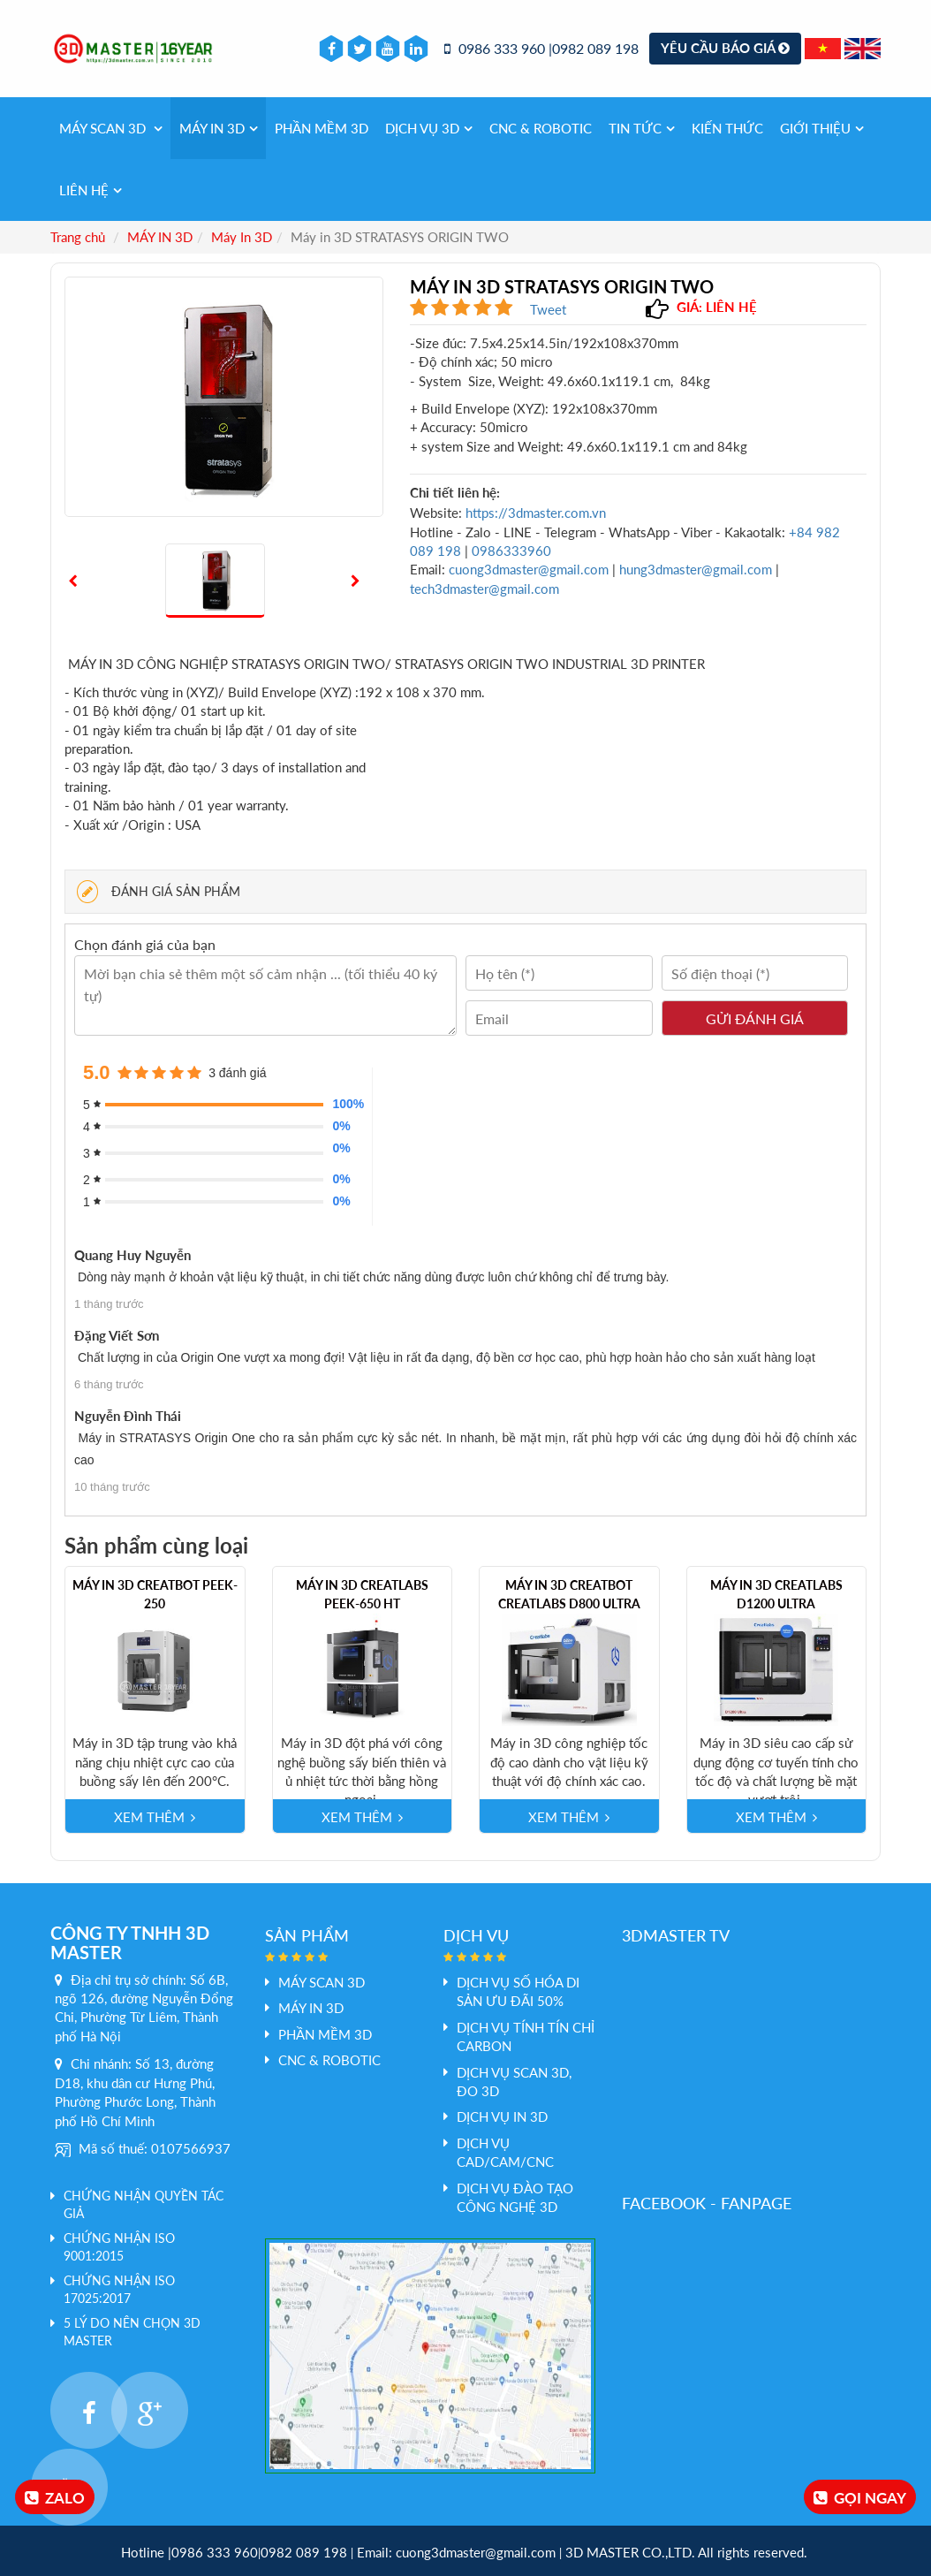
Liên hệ (90, 190)
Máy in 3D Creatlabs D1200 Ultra (776, 1594)
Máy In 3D (241, 237)
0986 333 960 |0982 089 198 (541, 48)
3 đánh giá (237, 1073)
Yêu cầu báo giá (725, 48)
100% (343, 1104)
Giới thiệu (822, 128)
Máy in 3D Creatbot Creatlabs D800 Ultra (569, 1594)
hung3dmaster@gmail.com (695, 569)
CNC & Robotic (540, 128)
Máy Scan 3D (111, 128)
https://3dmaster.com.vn (536, 513)
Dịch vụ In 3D (502, 2116)
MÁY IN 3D (218, 128)
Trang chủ (77, 237)
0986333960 (511, 551)
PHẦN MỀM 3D (321, 128)
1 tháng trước (108, 1304)
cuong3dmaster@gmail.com (529, 569)
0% (341, 1126)
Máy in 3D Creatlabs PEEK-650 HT (362, 1594)
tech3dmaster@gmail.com (484, 589)
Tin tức (642, 128)
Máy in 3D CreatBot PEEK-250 (155, 1594)
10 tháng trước (112, 1486)
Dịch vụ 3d (429, 128)
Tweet (548, 309)
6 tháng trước (108, 1384)
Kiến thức (727, 128)
